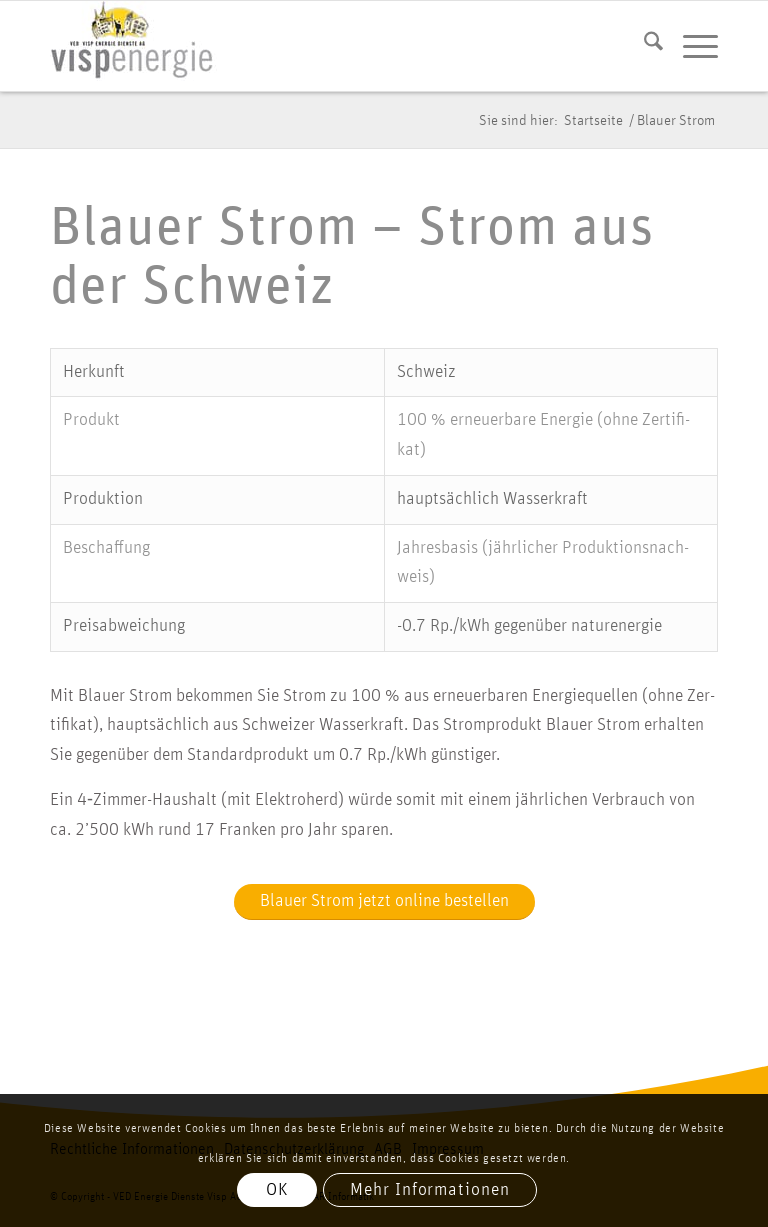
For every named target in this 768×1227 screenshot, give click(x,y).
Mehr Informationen (429, 1190)
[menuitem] (643, 46)
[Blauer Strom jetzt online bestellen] (384, 902)
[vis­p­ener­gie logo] (133, 46)
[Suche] (643, 46)
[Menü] (690, 46)
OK (277, 1190)
